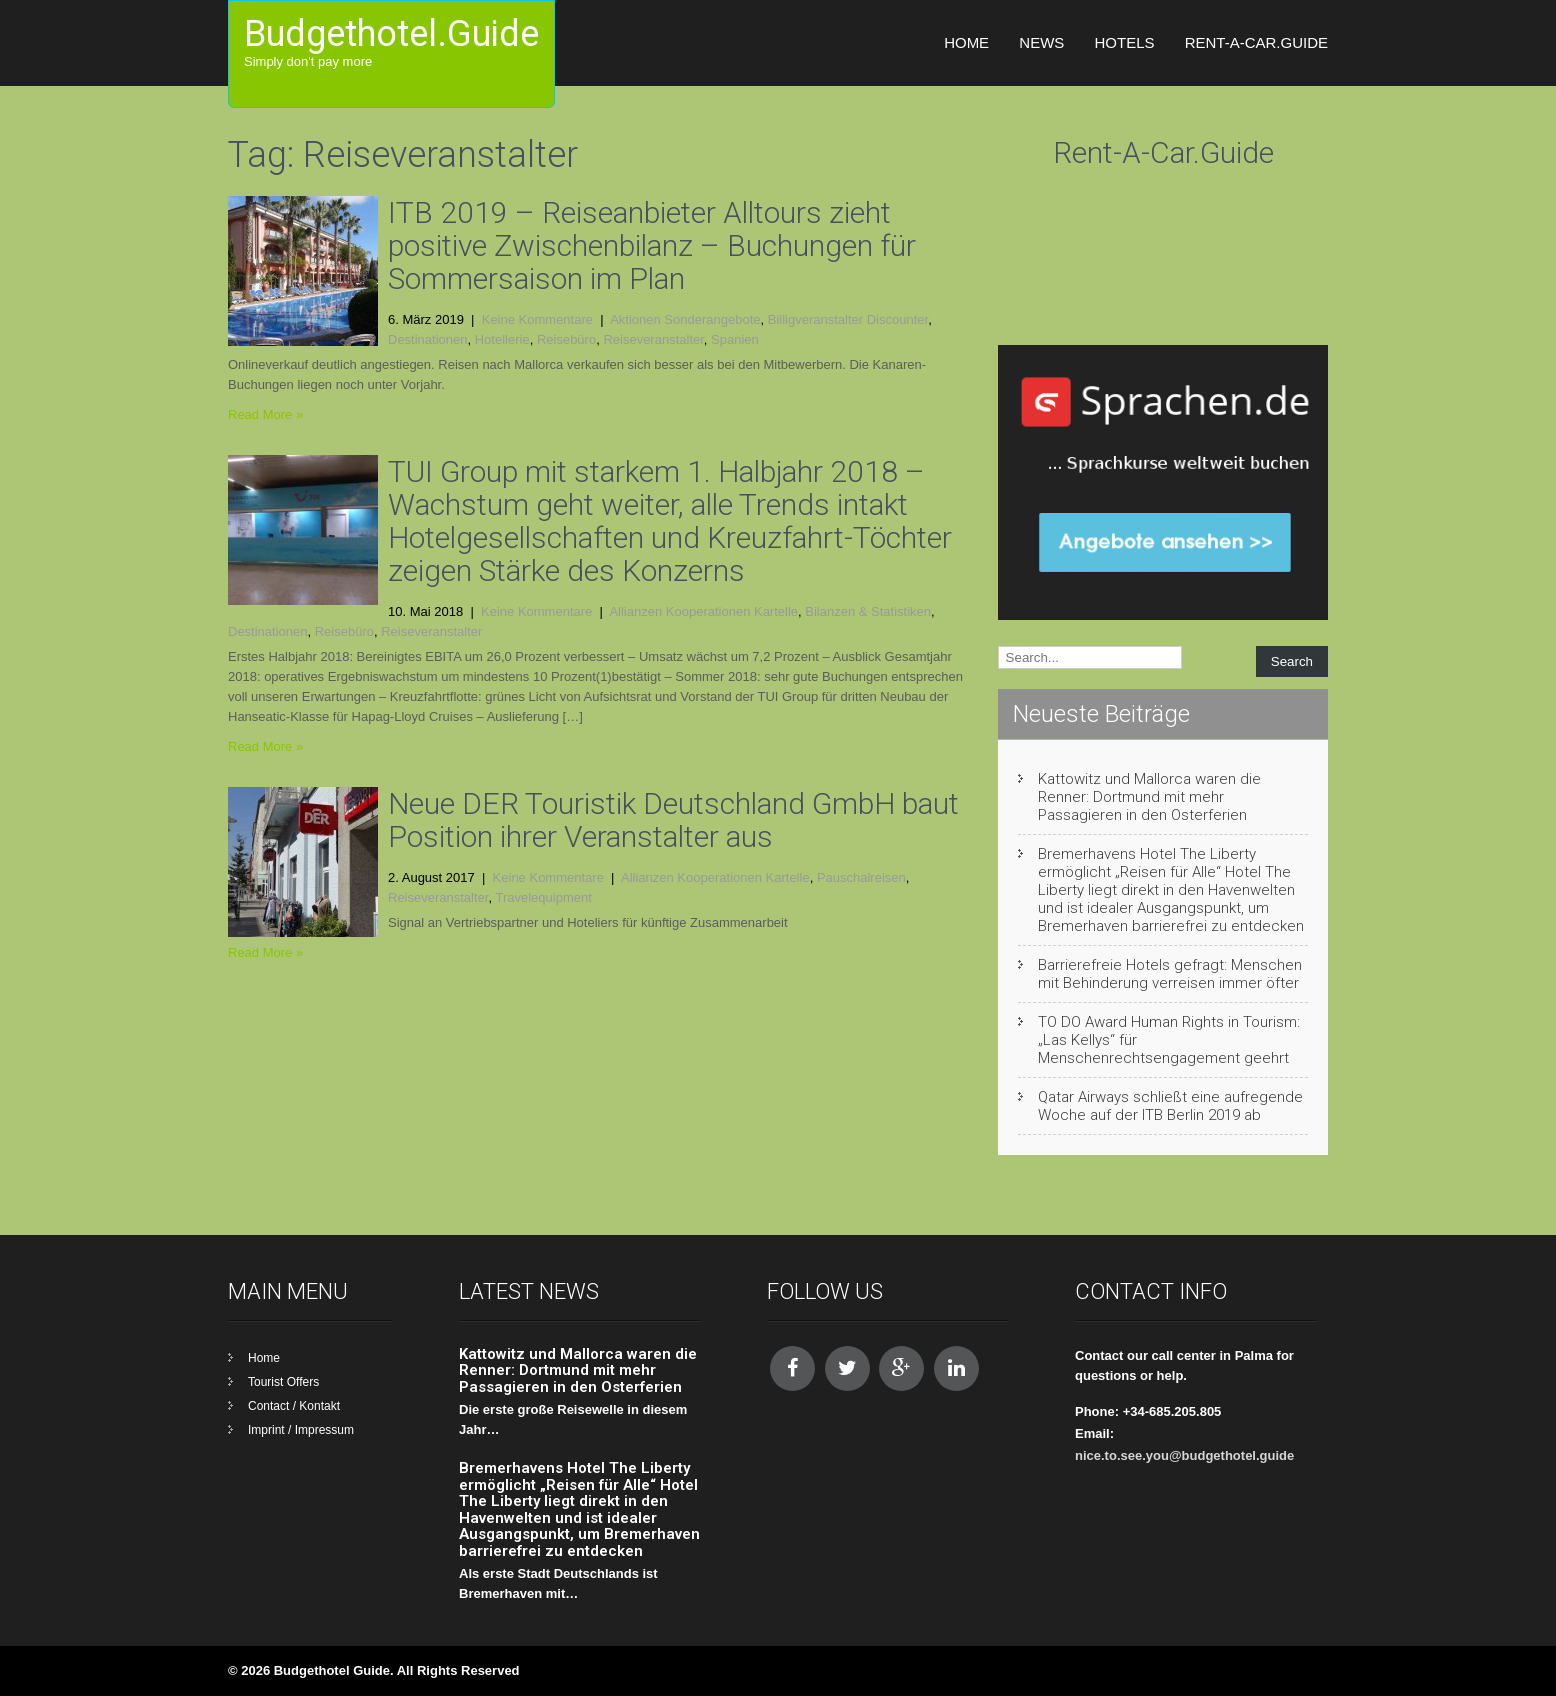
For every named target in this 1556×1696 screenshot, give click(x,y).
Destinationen (428, 339)
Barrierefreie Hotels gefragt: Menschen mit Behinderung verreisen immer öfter (1170, 974)
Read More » (265, 414)
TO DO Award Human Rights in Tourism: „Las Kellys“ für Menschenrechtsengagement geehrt (1169, 1040)
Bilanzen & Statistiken (868, 611)
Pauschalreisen (861, 877)
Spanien (735, 339)
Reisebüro (566, 339)
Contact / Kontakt (294, 1406)
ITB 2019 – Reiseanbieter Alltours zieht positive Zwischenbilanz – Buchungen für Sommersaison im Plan (652, 245)
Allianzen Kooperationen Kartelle (703, 611)
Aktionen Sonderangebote (685, 319)
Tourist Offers (283, 1382)
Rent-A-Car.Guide (1256, 42)
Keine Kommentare (537, 319)
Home (966, 42)
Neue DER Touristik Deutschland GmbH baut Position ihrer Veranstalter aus (673, 820)
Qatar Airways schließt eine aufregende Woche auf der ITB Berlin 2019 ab (1170, 1106)
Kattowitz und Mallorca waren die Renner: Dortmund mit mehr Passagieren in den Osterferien (1149, 797)
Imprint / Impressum (301, 1430)
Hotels (1124, 42)
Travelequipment (543, 897)
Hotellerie (502, 339)
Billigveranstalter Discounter (848, 319)
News (1041, 42)
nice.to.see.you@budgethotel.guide (1184, 1455)
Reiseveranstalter (653, 339)
